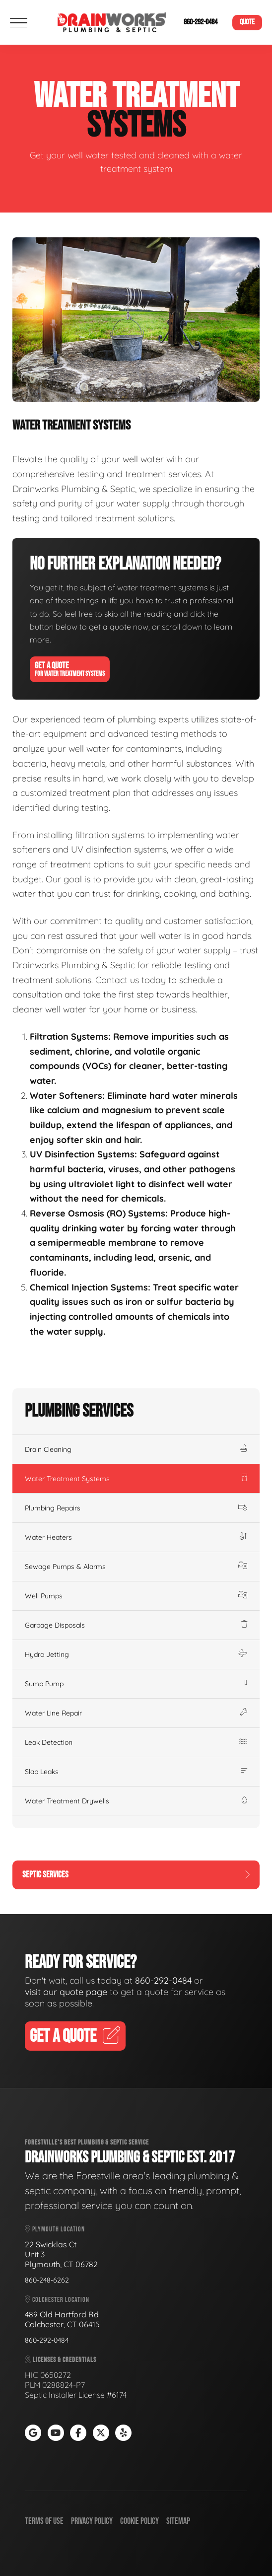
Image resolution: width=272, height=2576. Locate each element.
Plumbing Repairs (136, 1507)
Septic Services (136, 1874)
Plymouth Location (55, 2229)
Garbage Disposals (136, 1625)
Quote (247, 22)
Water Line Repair (136, 1713)
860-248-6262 (47, 2280)
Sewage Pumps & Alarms (136, 1566)
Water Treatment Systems (136, 1478)
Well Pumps (136, 1595)
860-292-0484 (200, 22)
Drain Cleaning (136, 1449)
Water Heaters (136, 1537)
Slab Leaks (136, 1771)
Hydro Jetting (136, 1654)
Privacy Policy (92, 2521)
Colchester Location (57, 2299)
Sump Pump (136, 1683)
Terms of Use (44, 2521)
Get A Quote (70, 669)
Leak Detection (136, 1742)
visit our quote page (66, 1992)
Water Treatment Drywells (136, 1800)
